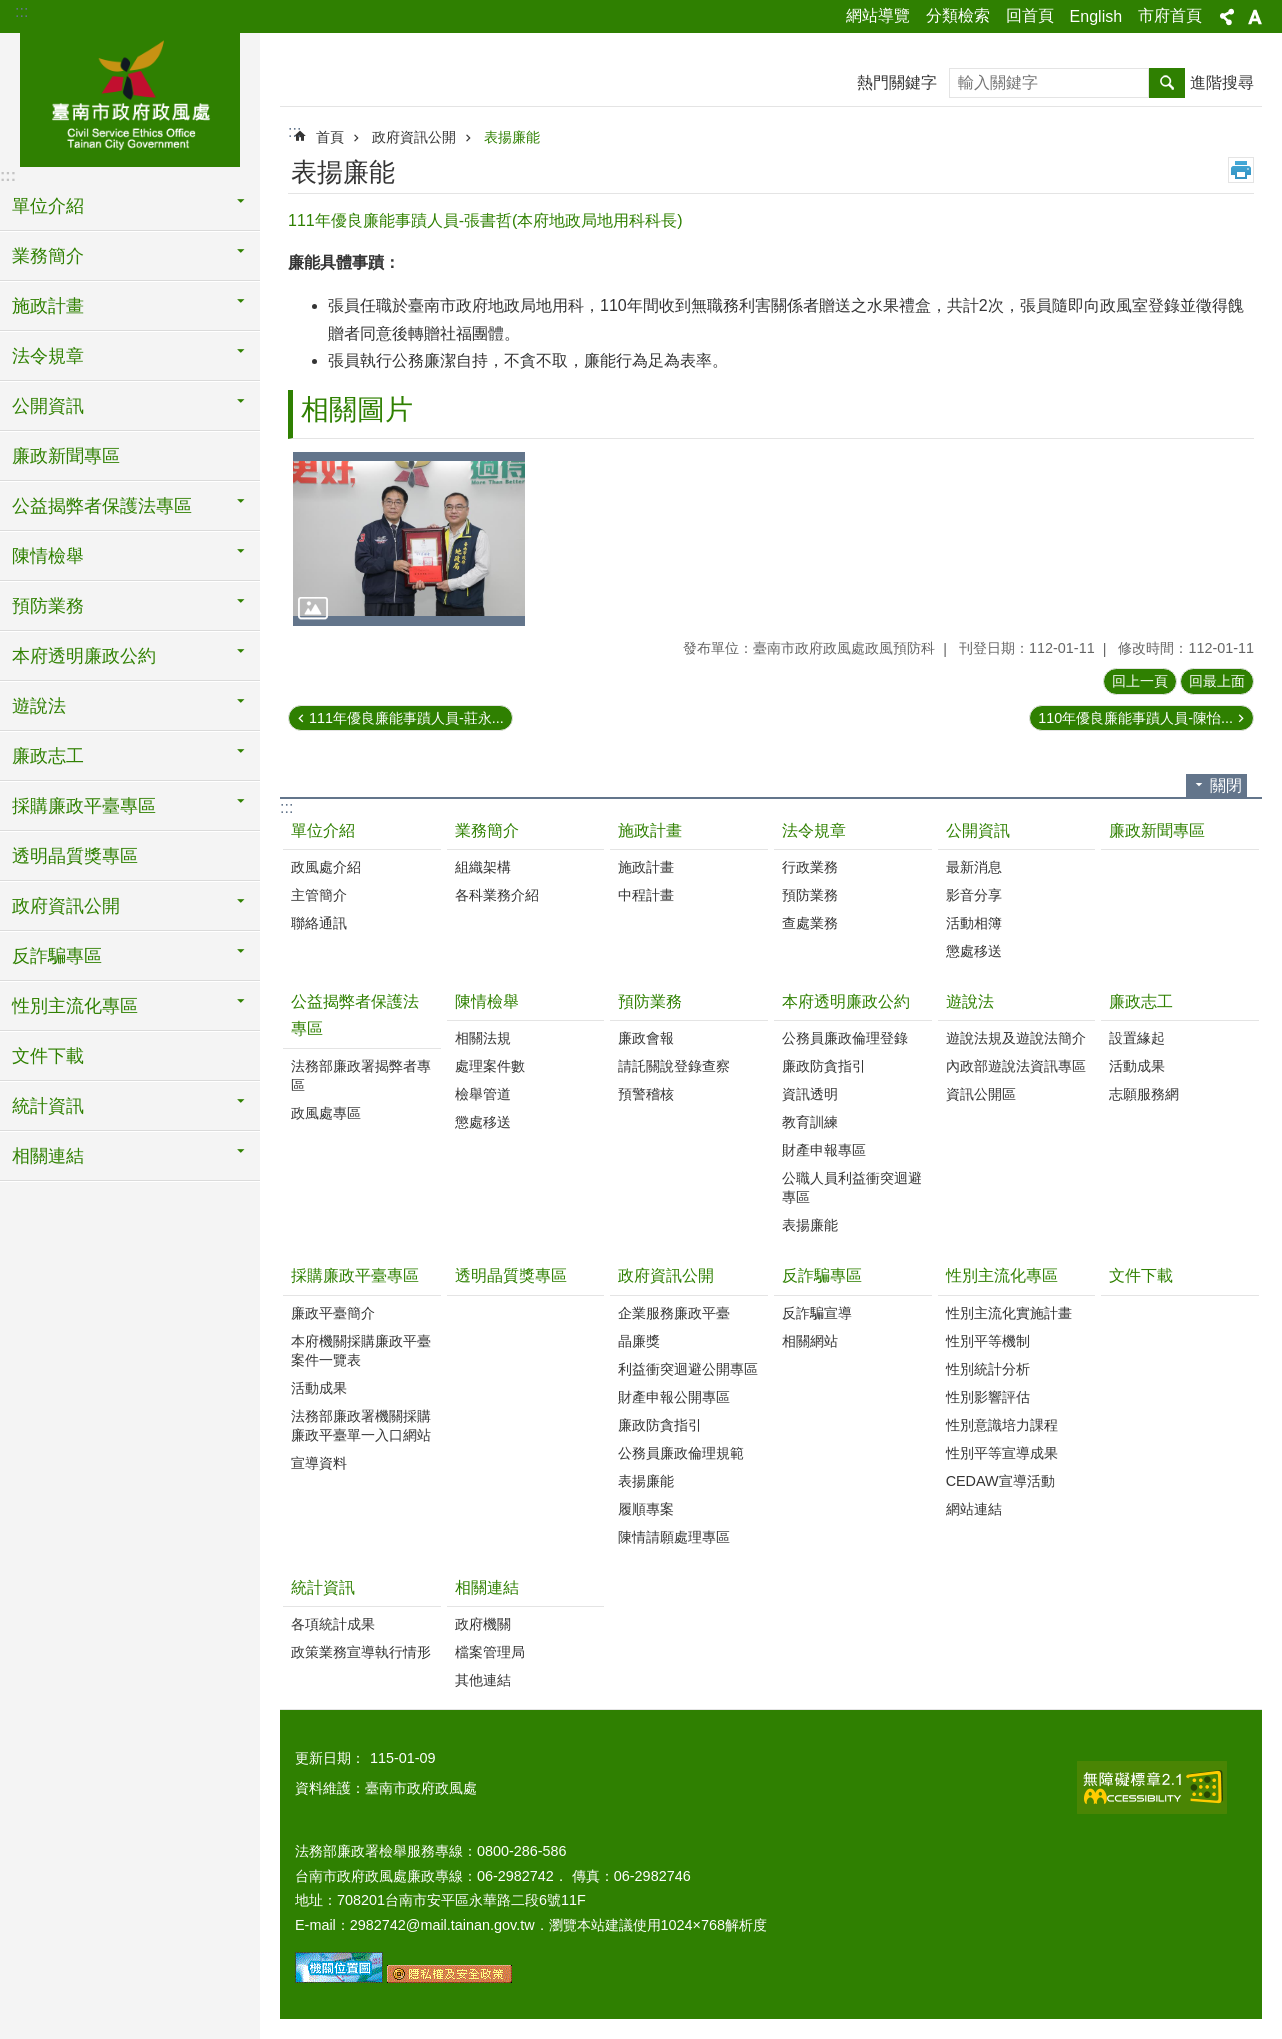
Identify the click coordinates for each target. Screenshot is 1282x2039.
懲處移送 (974, 951)
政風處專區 (326, 1113)
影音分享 (974, 895)
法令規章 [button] (48, 356)
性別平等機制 (988, 1341)
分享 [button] (1227, 17)
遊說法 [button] (39, 706)
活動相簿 (974, 923)
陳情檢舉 (487, 1001)
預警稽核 (646, 1094)
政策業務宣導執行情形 (361, 1652)
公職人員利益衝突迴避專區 (852, 1187)
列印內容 (1241, 170)
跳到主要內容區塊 (10, 10)
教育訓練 (810, 1122)
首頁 (330, 137)
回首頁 (1030, 15)
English (1096, 16)
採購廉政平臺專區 (355, 1275)
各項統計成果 (333, 1624)
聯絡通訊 (319, 923)
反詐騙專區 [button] (57, 956)
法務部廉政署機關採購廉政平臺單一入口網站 (361, 1425)
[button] (409, 539)
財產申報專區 (824, 1150)
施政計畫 (650, 830)
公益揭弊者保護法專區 (355, 1015)
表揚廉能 (512, 137)
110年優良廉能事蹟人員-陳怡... (1135, 718)
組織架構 (483, 867)
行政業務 (810, 867)
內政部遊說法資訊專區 (1016, 1066)
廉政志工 (1141, 1001)
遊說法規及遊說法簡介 (1016, 1038)
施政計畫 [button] (48, 306)
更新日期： (330, 1758)
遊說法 (970, 1001)
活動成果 (1137, 1066)
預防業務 (810, 895)
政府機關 (483, 1624)
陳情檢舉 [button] (48, 556)
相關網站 (810, 1341)
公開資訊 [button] (48, 406)
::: (21, 11)
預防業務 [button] (48, 606)
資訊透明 (810, 1094)
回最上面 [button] (1217, 681)
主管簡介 (319, 895)
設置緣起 (1137, 1038)
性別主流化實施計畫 (1009, 1313)
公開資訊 (978, 830)
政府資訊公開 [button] (66, 906)
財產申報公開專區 (674, 1397)
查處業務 (810, 923)
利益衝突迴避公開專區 (688, 1369)
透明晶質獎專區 (75, 856)
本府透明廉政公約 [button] (84, 656)
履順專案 (646, 1509)
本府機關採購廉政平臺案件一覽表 (361, 1350)
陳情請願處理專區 (674, 1537)
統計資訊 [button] (48, 1106)
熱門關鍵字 (897, 82)
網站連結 (974, 1509)
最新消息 (974, 867)
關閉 (1226, 785)
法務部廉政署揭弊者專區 (361, 1075)
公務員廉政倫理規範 (681, 1453)
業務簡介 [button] (48, 256)
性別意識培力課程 (1002, 1425)
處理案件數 (490, 1066)
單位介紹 (323, 830)
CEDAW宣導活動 (1000, 1481)
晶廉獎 (639, 1341)
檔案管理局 (490, 1652)
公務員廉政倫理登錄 (845, 1038)
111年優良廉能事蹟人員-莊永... (406, 718)
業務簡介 (487, 830)
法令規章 (814, 830)
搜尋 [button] (1167, 83)
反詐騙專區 (822, 1275)
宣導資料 (319, 1463)
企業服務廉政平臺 (674, 1313)
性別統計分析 (988, 1369)
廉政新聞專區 (66, 456)
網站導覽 (878, 15)
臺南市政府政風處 (130, 97)
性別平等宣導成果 (1002, 1453)
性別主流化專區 (1002, 1275)
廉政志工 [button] (48, 756)
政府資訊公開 (414, 137)
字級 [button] (1255, 17)
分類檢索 (958, 15)
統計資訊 (323, 1587)
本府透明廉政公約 (846, 1001)
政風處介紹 (326, 867)
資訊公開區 (981, 1094)
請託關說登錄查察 (674, 1066)
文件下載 (48, 1056)
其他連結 (483, 1680)
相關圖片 (357, 409)
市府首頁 (1170, 15)
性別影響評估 (988, 1397)
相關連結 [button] (48, 1156)
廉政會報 (646, 1038)
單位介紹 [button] (48, 206)
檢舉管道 (483, 1094)
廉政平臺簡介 (333, 1313)
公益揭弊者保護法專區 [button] (102, 506)
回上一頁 (1140, 681)
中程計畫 (646, 895)
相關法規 (483, 1038)
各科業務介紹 (497, 895)
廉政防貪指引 (824, 1066)
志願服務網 (1144, 1094)
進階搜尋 (1222, 82)
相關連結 (487, 1587)
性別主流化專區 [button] (75, 1006)
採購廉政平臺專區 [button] (84, 806)
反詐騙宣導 (817, 1313)
